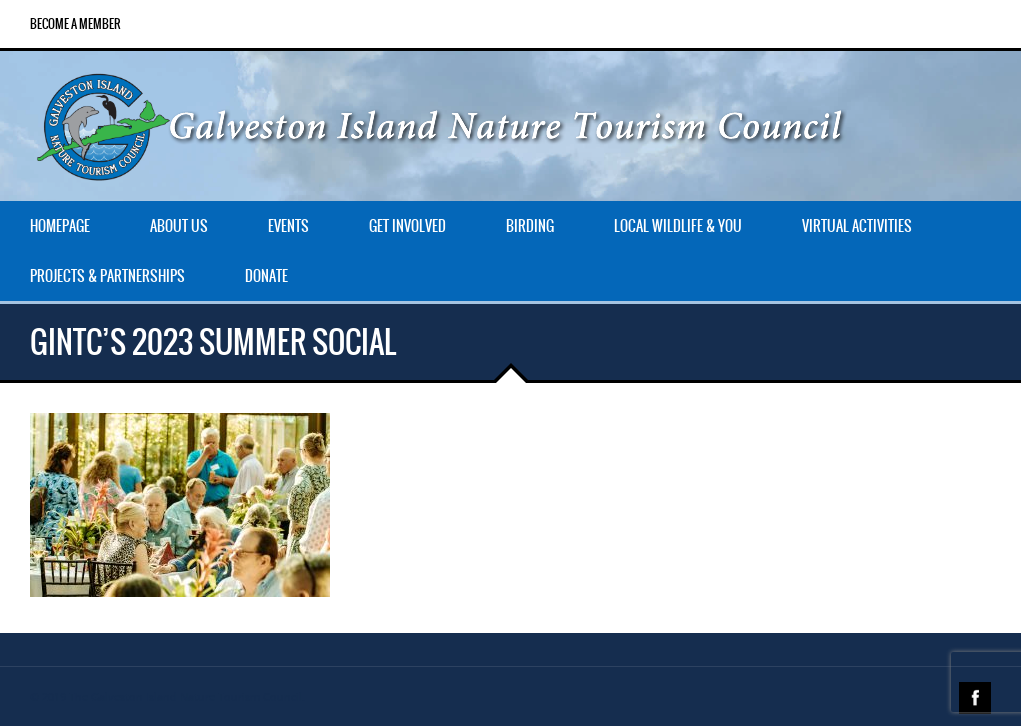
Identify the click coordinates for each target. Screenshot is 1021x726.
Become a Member (75, 24)
